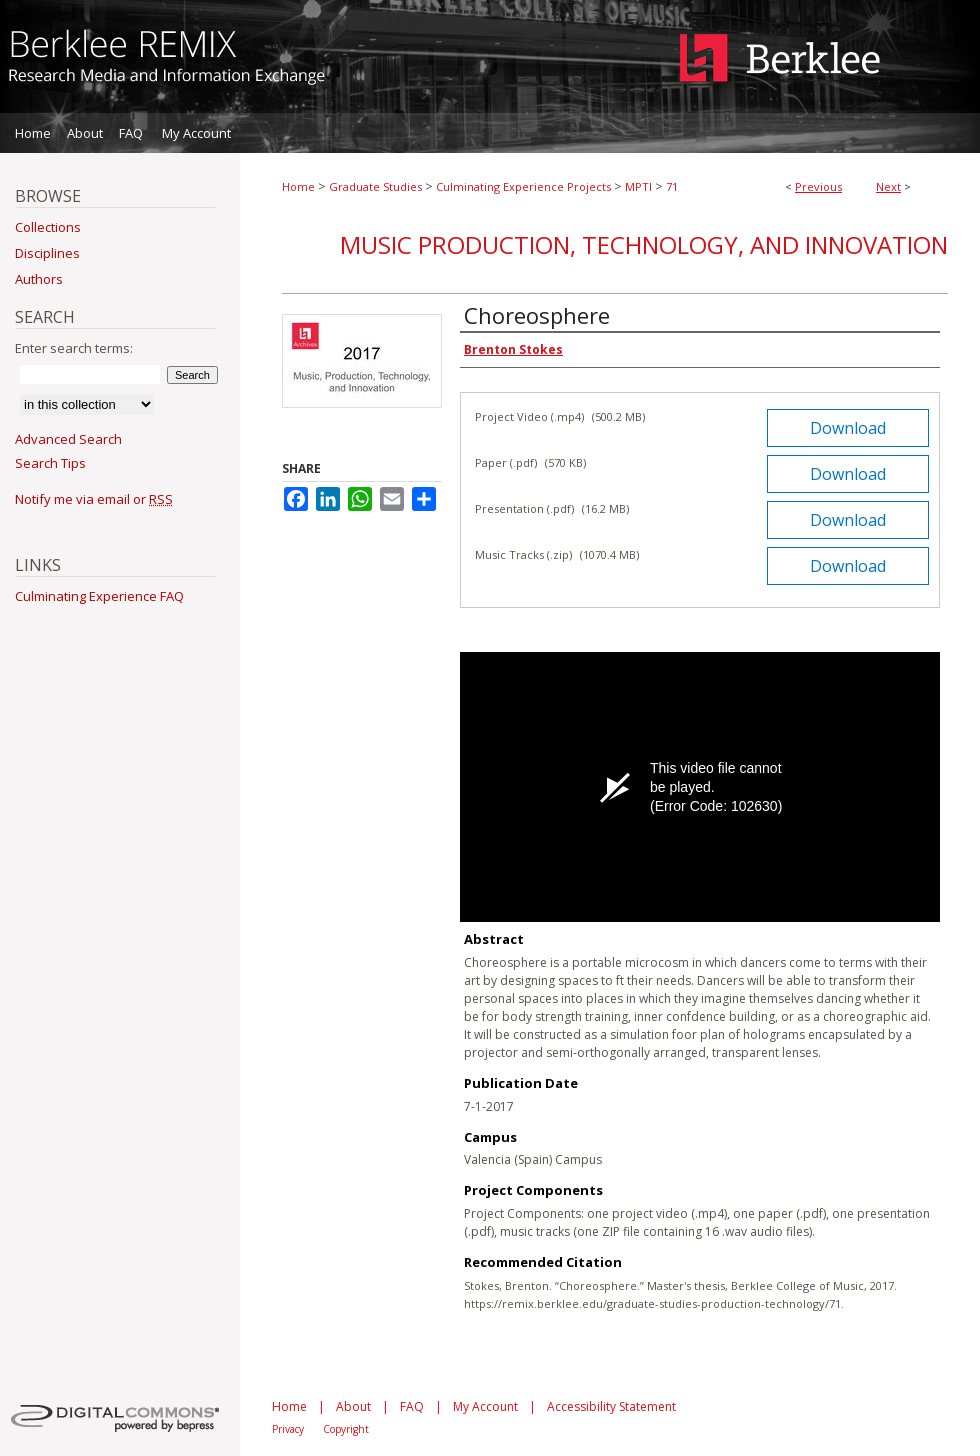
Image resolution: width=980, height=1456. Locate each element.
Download (848, 428)
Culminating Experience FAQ (99, 596)
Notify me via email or (94, 499)
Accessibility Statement (611, 1406)
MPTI (638, 186)
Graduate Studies (375, 186)
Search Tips (50, 463)
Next (888, 186)
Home (298, 186)
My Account (485, 1406)
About (353, 1406)
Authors (39, 279)
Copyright (346, 1429)
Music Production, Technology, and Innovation (644, 244)
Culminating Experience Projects (523, 186)
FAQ (412, 1406)
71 (672, 186)
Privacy (288, 1429)
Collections (48, 227)
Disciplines (47, 253)
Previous (818, 186)
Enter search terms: (74, 348)
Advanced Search (68, 439)
